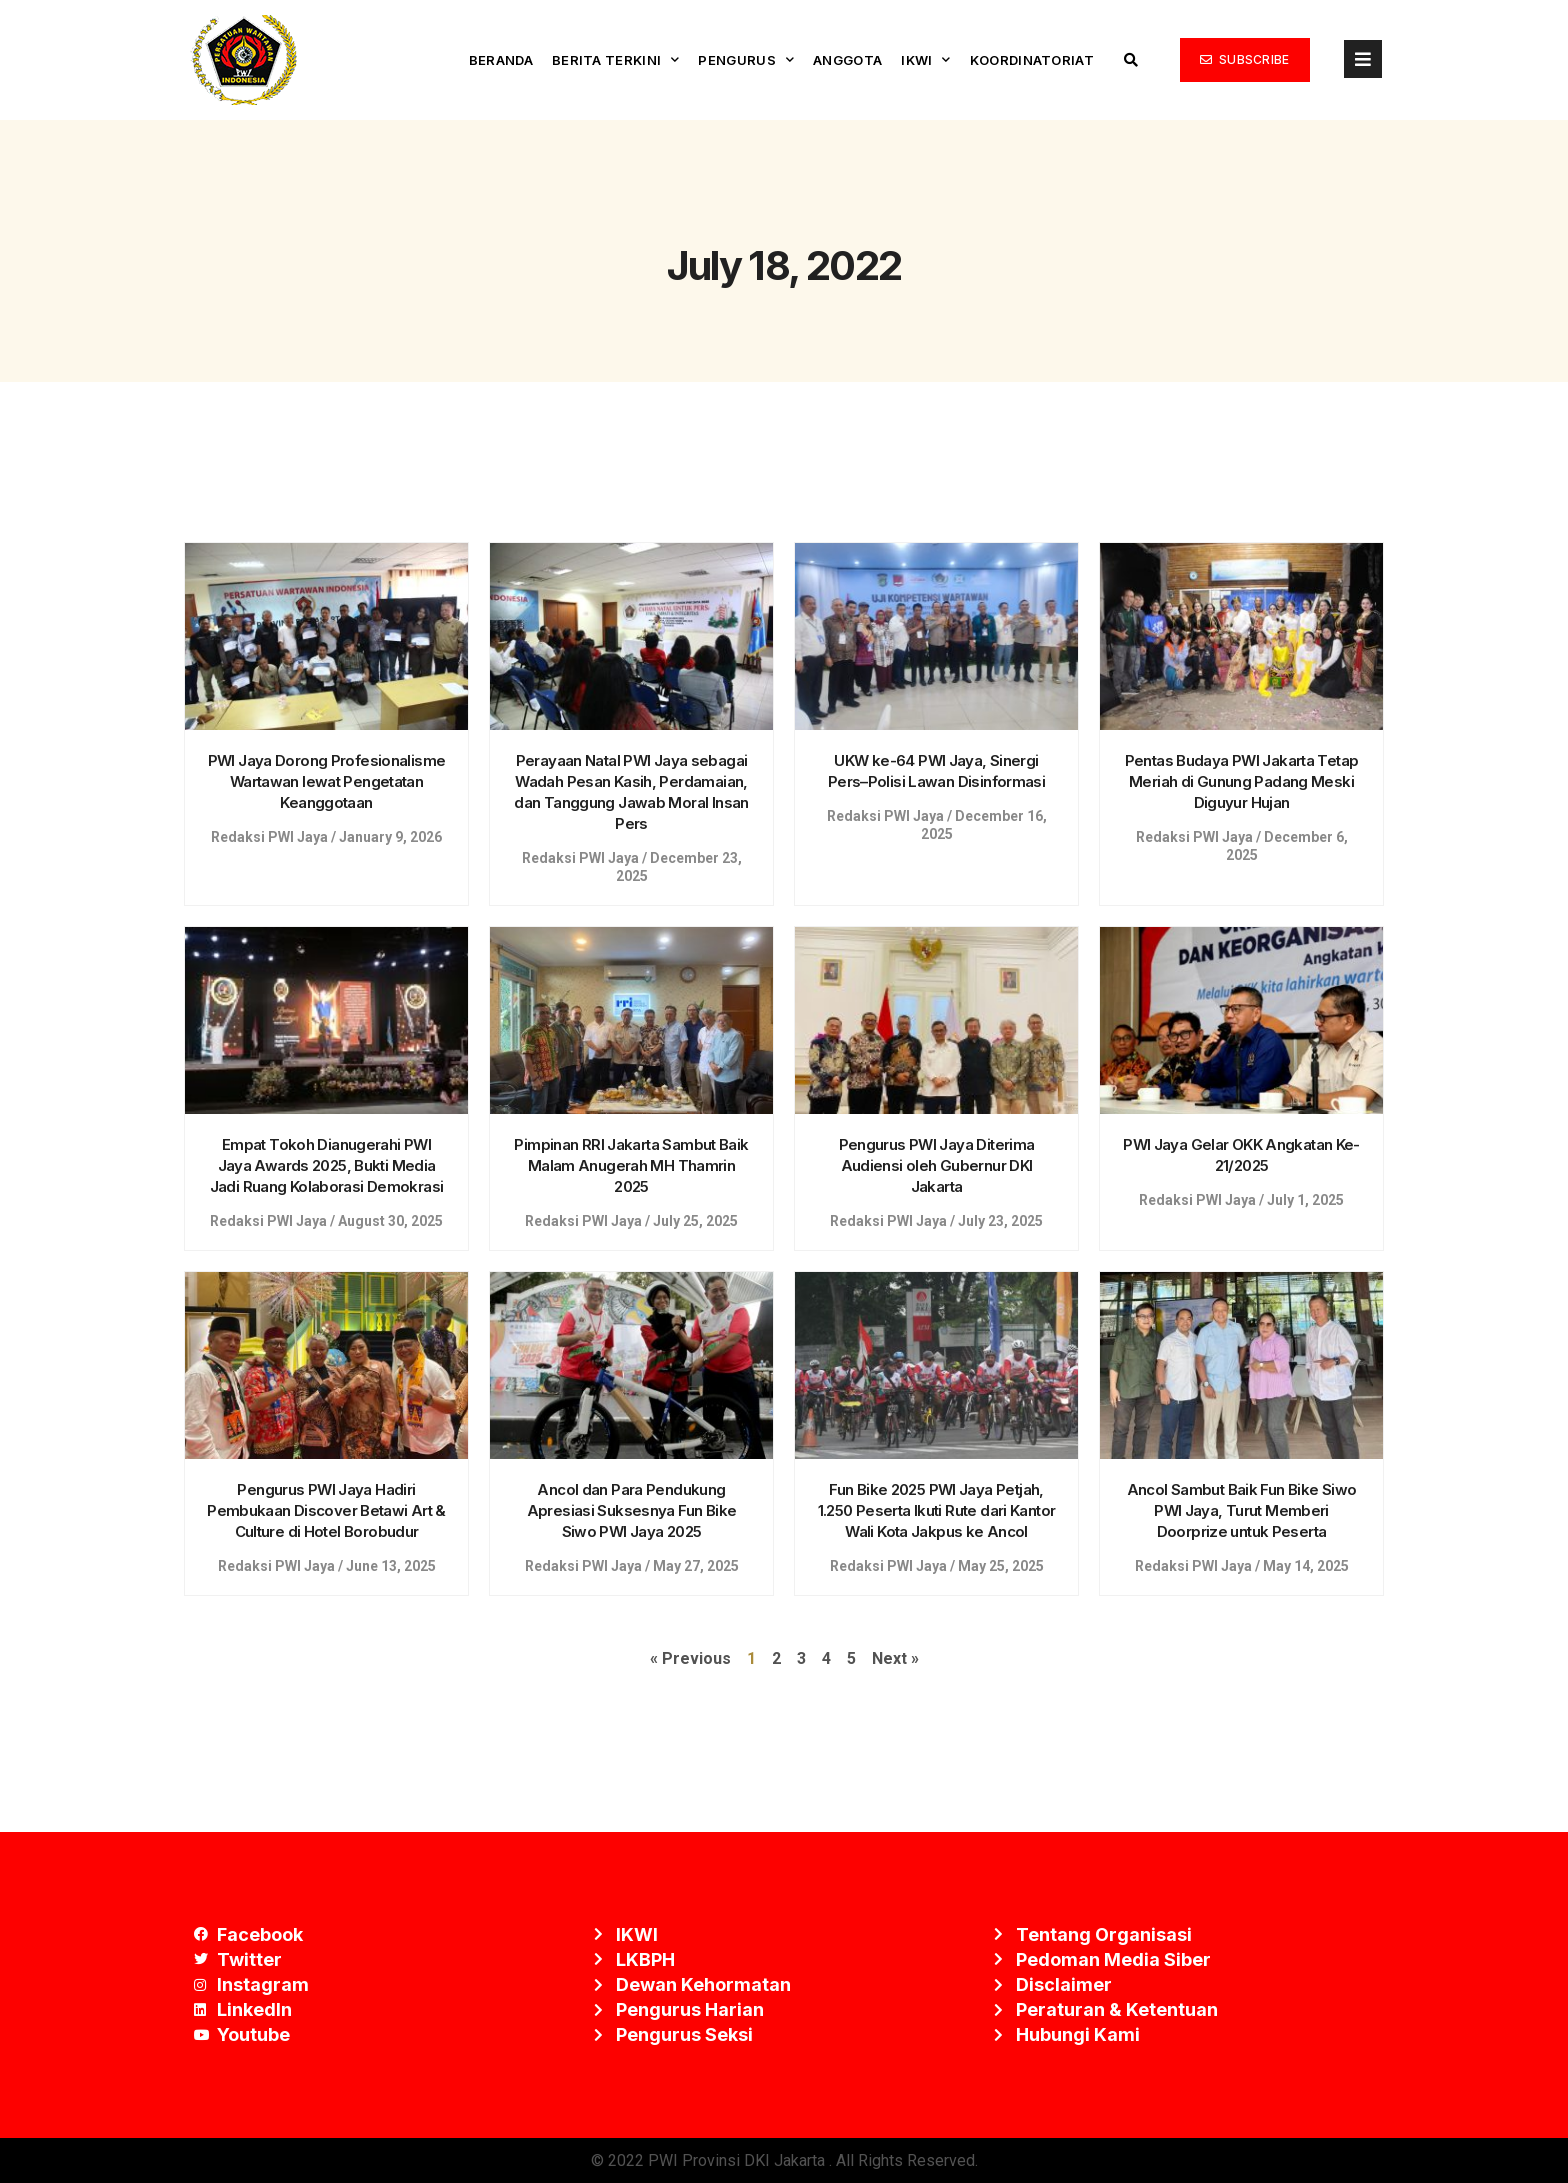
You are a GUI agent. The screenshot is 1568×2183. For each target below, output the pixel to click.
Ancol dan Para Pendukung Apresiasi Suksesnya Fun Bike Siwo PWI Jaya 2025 (632, 1510)
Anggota (847, 60)
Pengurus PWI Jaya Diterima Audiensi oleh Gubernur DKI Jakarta (937, 1165)
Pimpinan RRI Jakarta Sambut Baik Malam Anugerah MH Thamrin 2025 (631, 1165)
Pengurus (746, 59)
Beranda (501, 60)
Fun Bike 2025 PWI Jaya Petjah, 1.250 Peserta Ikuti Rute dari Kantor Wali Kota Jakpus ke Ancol (937, 1510)
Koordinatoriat (1032, 60)
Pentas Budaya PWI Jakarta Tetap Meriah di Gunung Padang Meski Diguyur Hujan (1242, 781)
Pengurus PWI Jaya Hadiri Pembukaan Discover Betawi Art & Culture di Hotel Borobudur (326, 1510)
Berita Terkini (616, 59)
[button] (1245, 60)
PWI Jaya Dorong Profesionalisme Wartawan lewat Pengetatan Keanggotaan (327, 781)
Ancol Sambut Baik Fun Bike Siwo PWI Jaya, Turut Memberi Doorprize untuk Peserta (1242, 1510)
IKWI (926, 59)
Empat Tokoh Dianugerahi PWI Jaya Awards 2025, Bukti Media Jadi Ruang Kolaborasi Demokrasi (327, 1165)
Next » (895, 1658)
